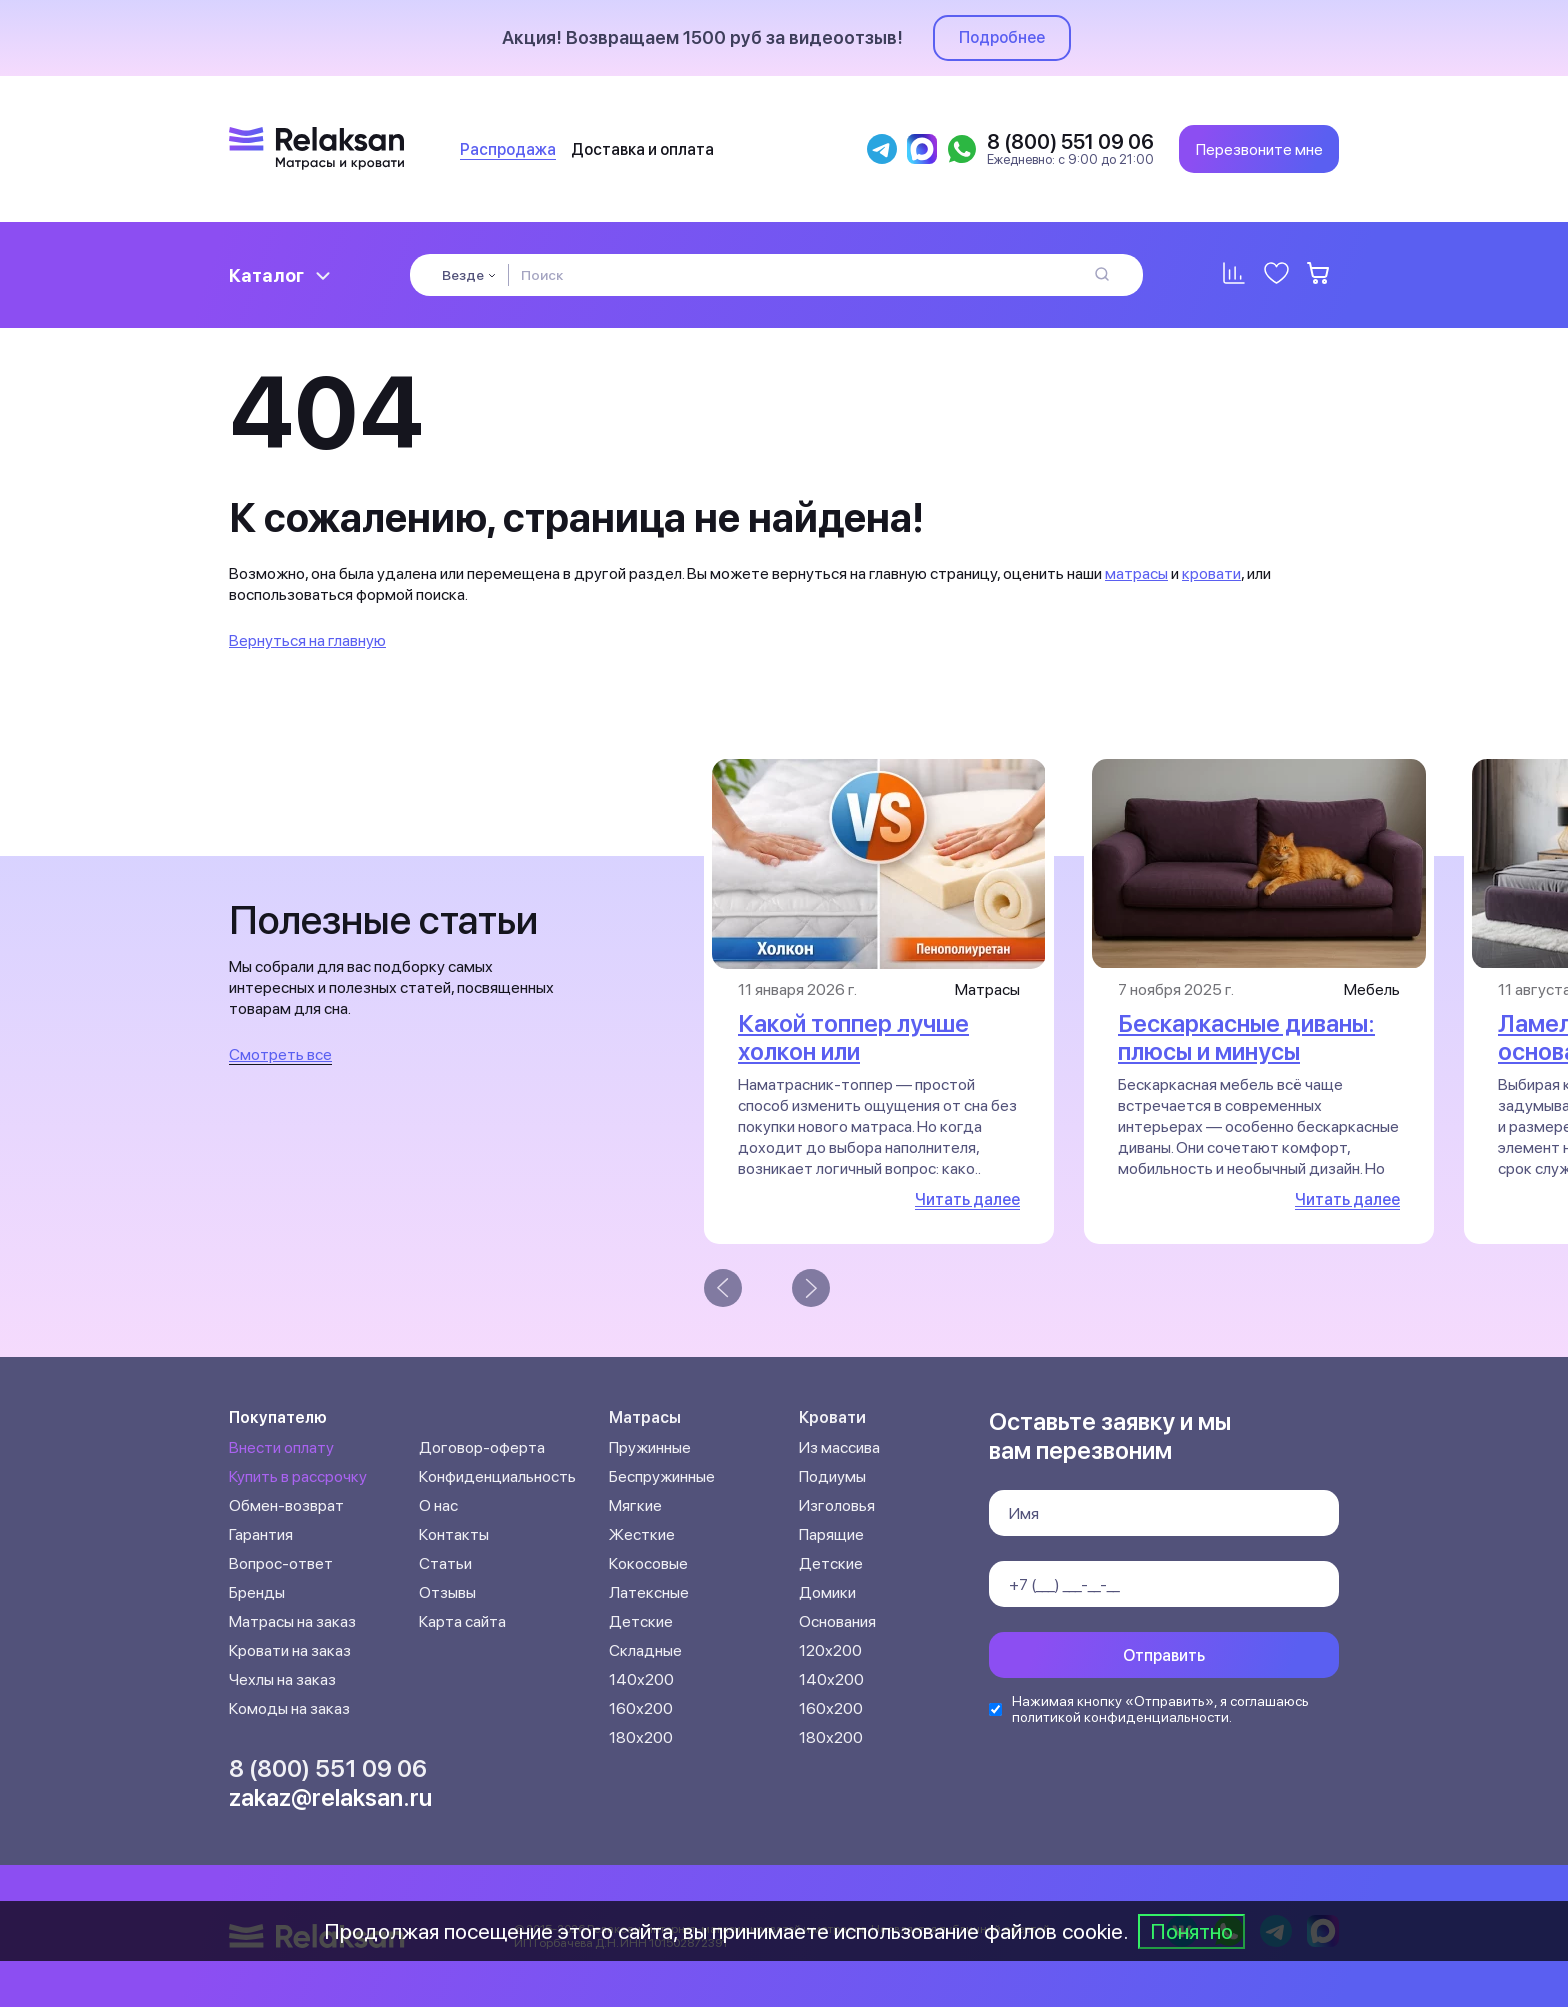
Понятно (1191, 1931)
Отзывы (447, 1592)
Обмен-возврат (286, 1505)
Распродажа (508, 149)
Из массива (839, 1447)
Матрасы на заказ (292, 1621)
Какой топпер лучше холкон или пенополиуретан (853, 1051)
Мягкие (635, 1505)
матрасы (1136, 573)
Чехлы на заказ (282, 1679)
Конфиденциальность (497, 1476)
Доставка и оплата (642, 149)
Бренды (257, 1592)
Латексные (649, 1592)
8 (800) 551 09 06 (328, 1768)
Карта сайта (462, 1621)
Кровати (832, 1417)
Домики (827, 1592)
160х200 (641, 1708)
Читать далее (967, 1199)
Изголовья (837, 1505)
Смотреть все (280, 1054)
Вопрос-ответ (281, 1563)
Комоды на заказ (289, 1708)
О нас (438, 1505)
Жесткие (642, 1534)
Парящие (831, 1534)
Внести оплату (281, 1447)
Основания (837, 1621)
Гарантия (261, 1534)
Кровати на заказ (290, 1650)
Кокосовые (648, 1563)
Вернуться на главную (307, 640)
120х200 (830, 1650)
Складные (645, 1650)
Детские (641, 1621)
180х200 (641, 1737)
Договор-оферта (482, 1447)
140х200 (641, 1679)
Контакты (454, 1534)
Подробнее (1002, 37)
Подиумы (832, 1476)
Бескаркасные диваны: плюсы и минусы (1246, 1037)
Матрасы (645, 1417)
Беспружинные (662, 1476)
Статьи (445, 1563)
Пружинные (650, 1447)
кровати (1211, 573)
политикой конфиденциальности (1120, 1717)
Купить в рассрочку (298, 1476)
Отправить (1164, 1655)
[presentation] (723, 1288)
